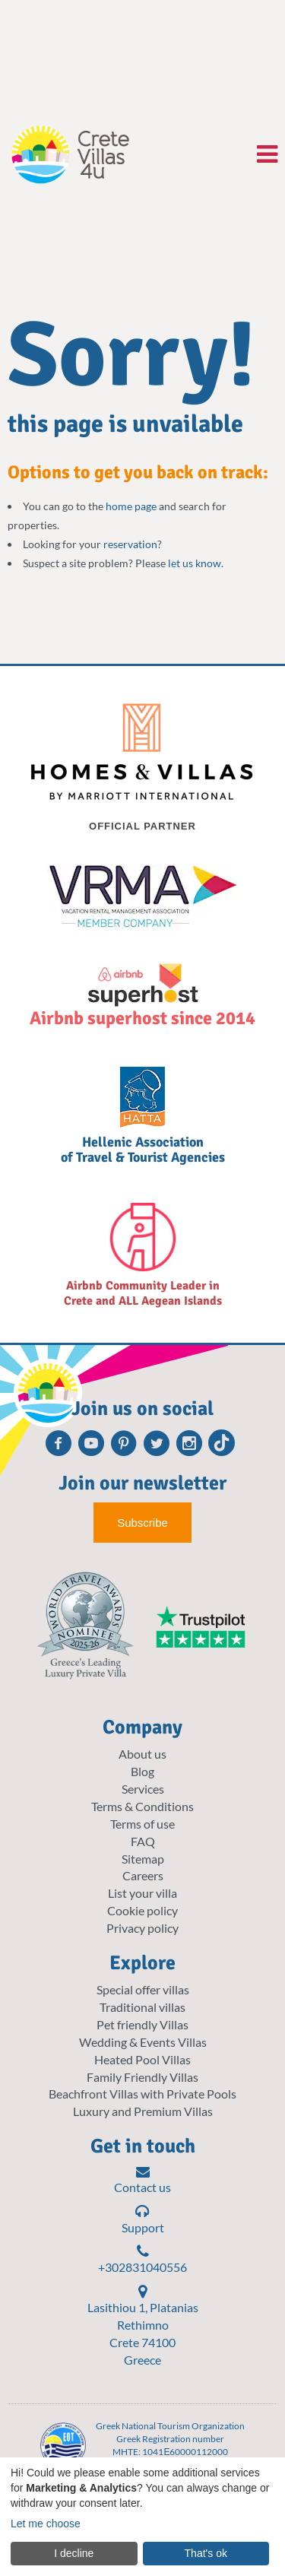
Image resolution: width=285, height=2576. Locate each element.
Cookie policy (142, 1910)
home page (131, 506)
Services (143, 1788)
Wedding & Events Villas (143, 2042)
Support (143, 2219)
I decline (73, 2553)
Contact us (142, 2179)
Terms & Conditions (142, 1806)
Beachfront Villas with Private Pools (142, 2093)
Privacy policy (142, 1928)
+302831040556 (142, 2259)
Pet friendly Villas (142, 2024)
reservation (130, 544)
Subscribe (142, 1522)
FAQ (143, 1841)
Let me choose (46, 2523)
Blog (142, 1771)
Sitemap (143, 1858)
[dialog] (142, 2516)
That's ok (206, 2553)
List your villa (142, 1893)
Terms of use (142, 1823)
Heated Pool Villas (142, 2059)
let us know (194, 563)
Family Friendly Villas (142, 2077)
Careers (142, 1875)
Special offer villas (143, 1989)
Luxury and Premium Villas (143, 2111)
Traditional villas (142, 2007)
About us (142, 1753)
